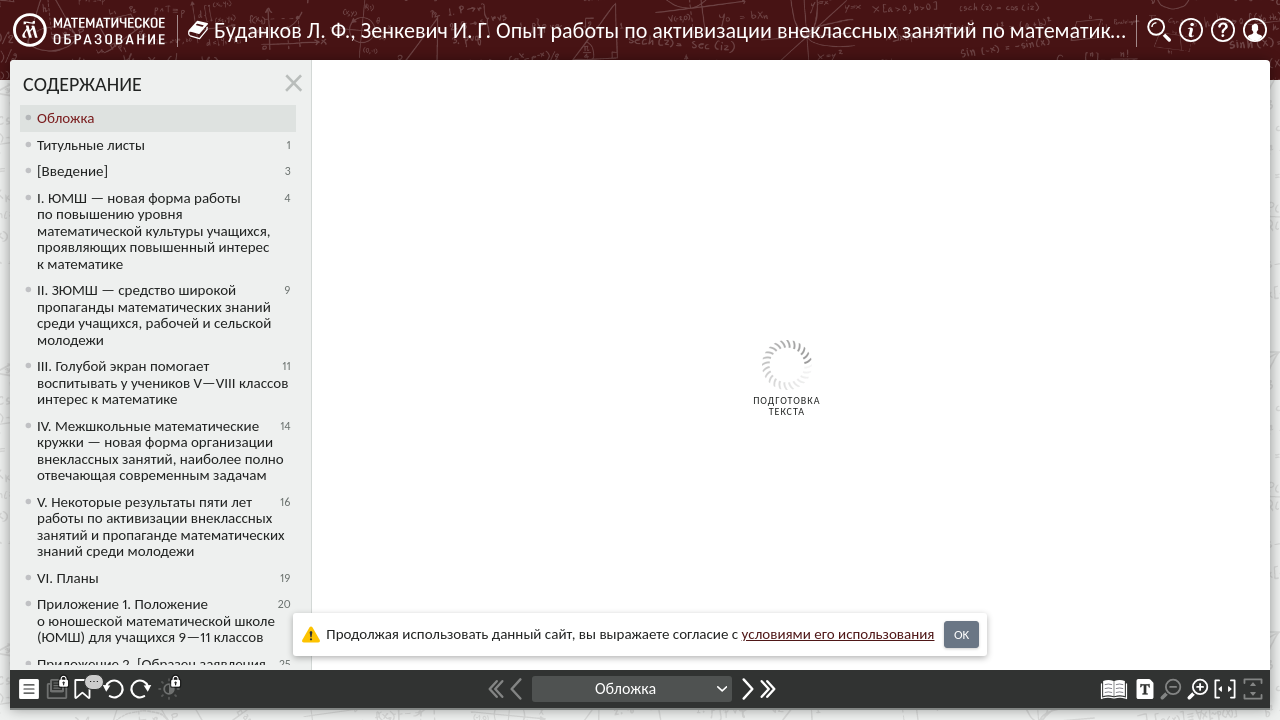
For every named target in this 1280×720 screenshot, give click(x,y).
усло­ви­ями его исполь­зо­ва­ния (838, 634)
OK (961, 634)
